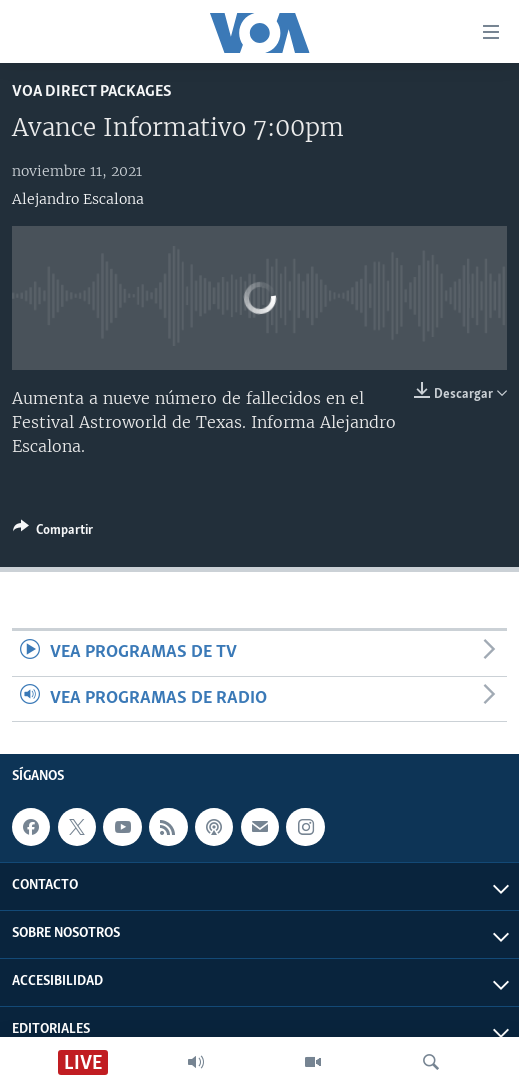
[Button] (53, 533)
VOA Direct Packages (92, 91)
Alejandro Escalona (78, 199)
